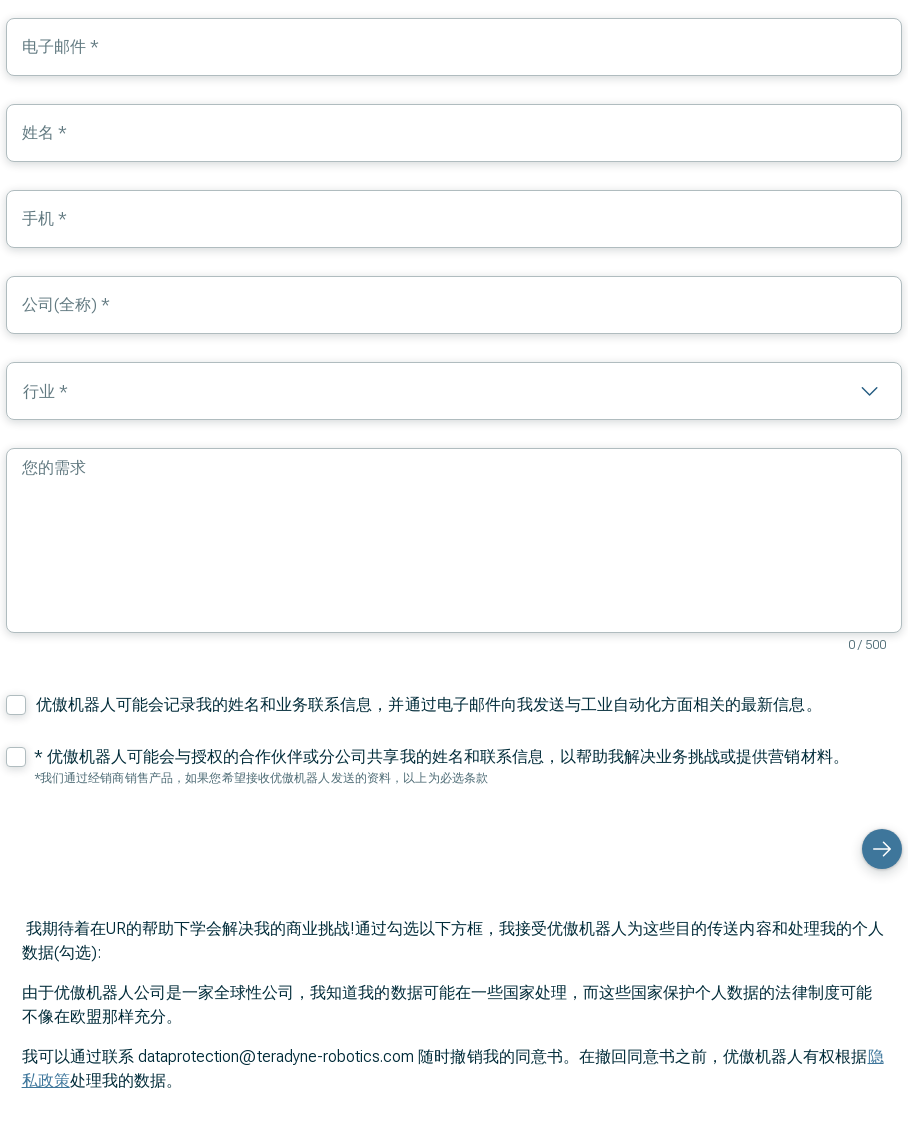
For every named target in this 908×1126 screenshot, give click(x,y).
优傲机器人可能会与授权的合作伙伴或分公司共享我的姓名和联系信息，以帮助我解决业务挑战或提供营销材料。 (448, 756)
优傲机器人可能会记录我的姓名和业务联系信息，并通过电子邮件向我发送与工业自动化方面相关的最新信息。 (429, 704)
